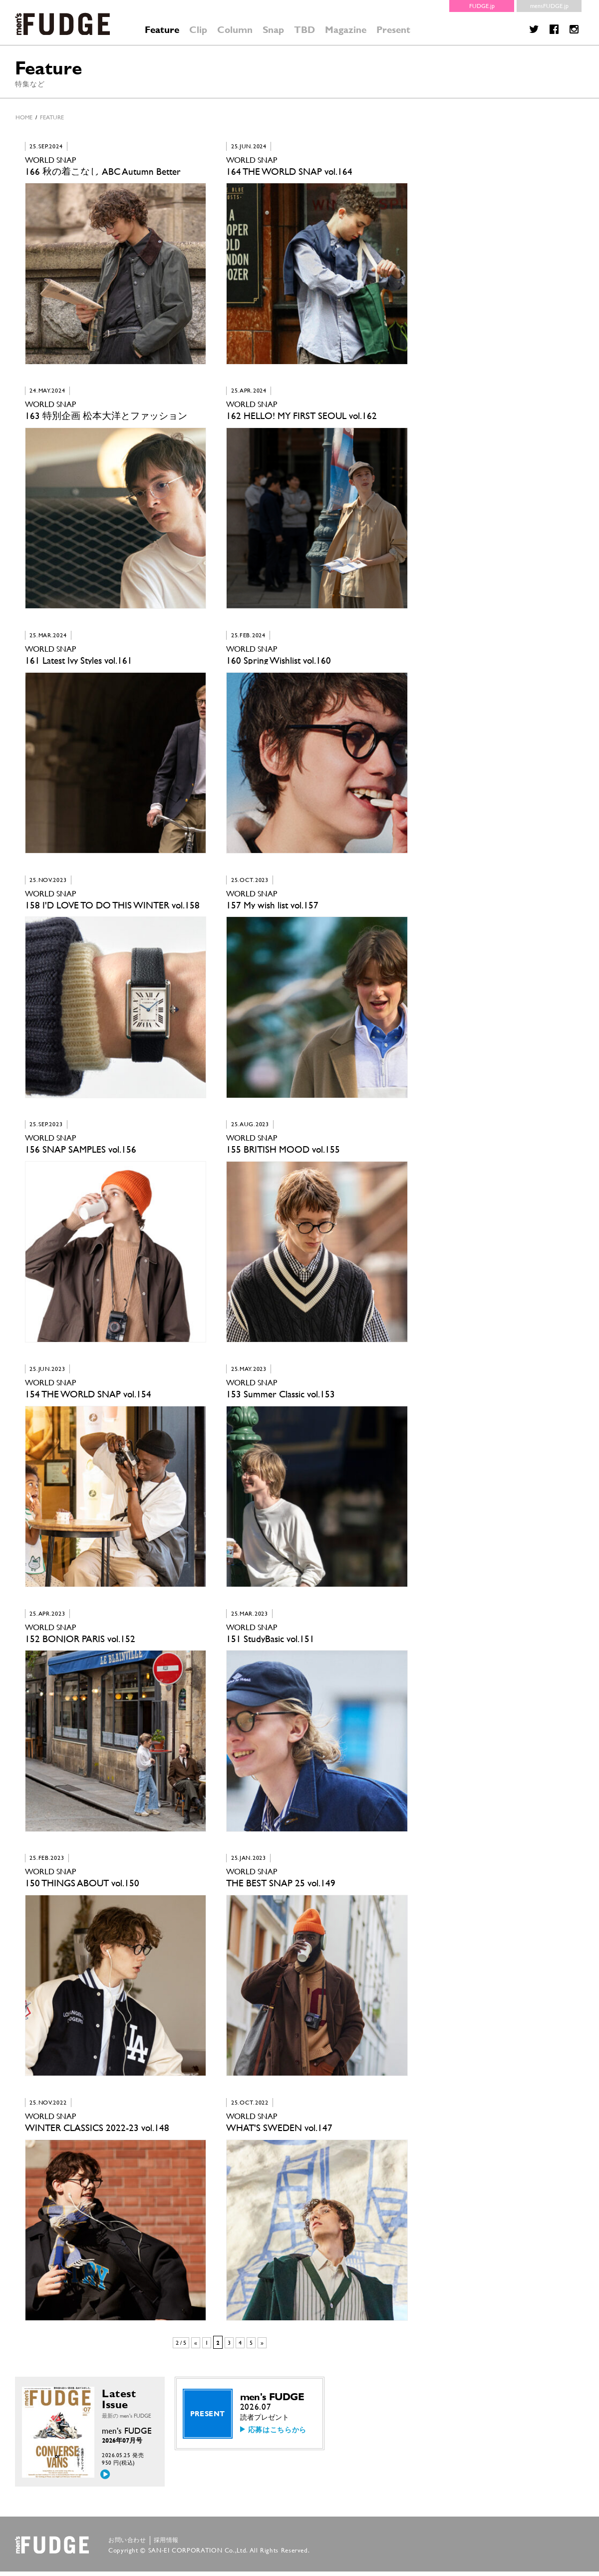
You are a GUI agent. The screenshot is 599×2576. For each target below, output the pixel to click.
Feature (162, 29)
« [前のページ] (195, 2347)
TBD (304, 29)
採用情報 (166, 2544)
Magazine (345, 29)
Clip (198, 29)
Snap (273, 29)
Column (235, 29)
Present (393, 29)
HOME (23, 117)
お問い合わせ (127, 2544)
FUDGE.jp (482, 5)
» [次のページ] (262, 2347)
